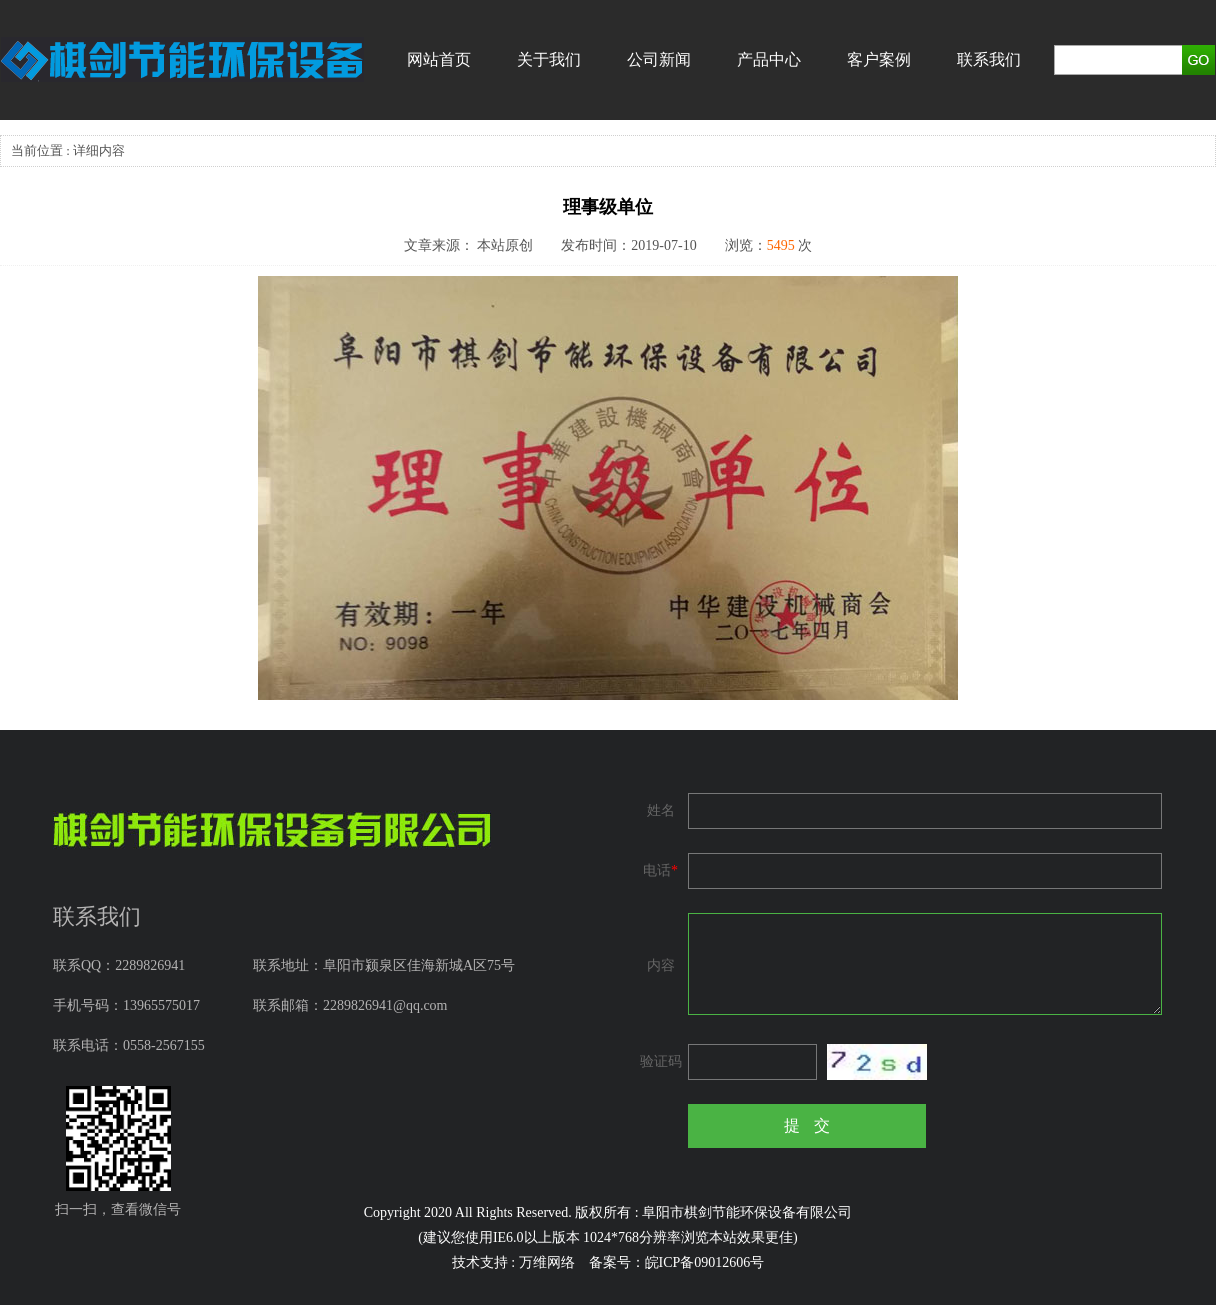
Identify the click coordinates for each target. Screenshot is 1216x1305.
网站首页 (439, 59)
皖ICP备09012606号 (705, 1262)
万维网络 (547, 1262)
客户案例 (879, 59)
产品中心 (769, 59)
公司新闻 (659, 59)
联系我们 (989, 59)
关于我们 (549, 59)
